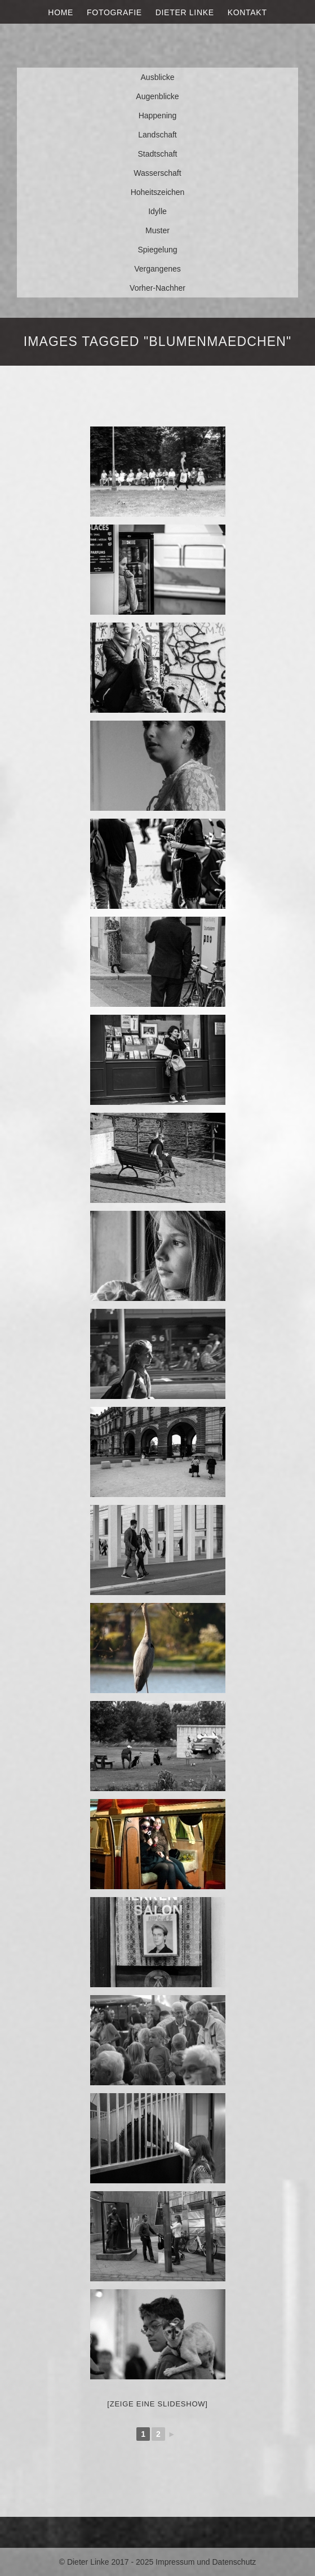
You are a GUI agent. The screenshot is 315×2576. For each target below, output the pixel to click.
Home (60, 12)
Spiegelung (157, 249)
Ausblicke (158, 77)
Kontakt (247, 12)
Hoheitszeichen (158, 192)
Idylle (157, 211)
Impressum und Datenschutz (206, 2561)
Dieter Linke (185, 12)
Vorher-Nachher (157, 287)
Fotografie (114, 12)
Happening (158, 115)
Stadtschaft (157, 153)
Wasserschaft (157, 172)
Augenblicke (157, 96)
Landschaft (157, 134)
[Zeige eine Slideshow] (157, 2404)
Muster (157, 230)
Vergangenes (157, 268)
